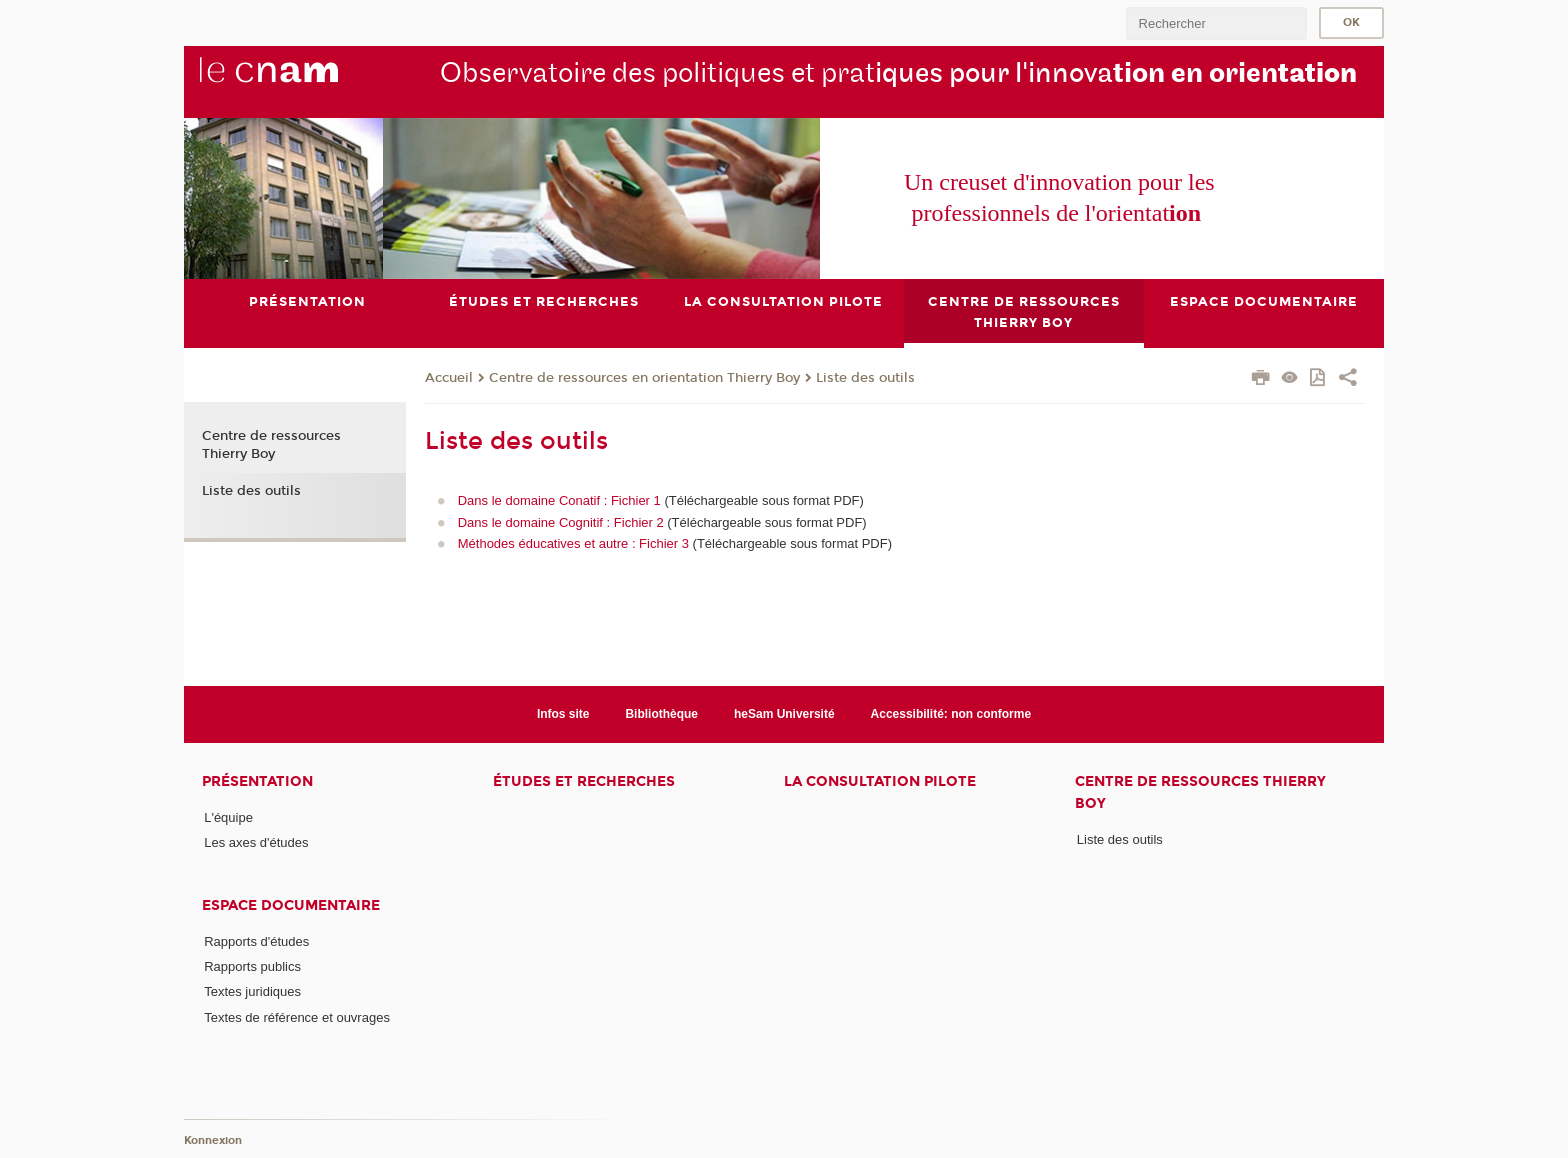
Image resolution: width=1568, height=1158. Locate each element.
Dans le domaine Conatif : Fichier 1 (559, 500)
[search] (1216, 23)
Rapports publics (252, 966)
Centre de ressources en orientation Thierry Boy (644, 378)
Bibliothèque (661, 714)
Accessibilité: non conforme (951, 714)
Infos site (563, 714)
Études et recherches (584, 781)
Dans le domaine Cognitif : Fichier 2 (563, 522)
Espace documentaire (291, 905)
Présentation (257, 781)
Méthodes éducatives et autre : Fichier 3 (573, 543)
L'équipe (228, 817)
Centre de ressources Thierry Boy (271, 445)
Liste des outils (865, 378)
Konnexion (213, 1140)
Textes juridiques (252, 991)
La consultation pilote (880, 781)
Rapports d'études (256, 941)
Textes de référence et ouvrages (297, 1017)
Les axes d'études (256, 842)
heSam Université (784, 714)
